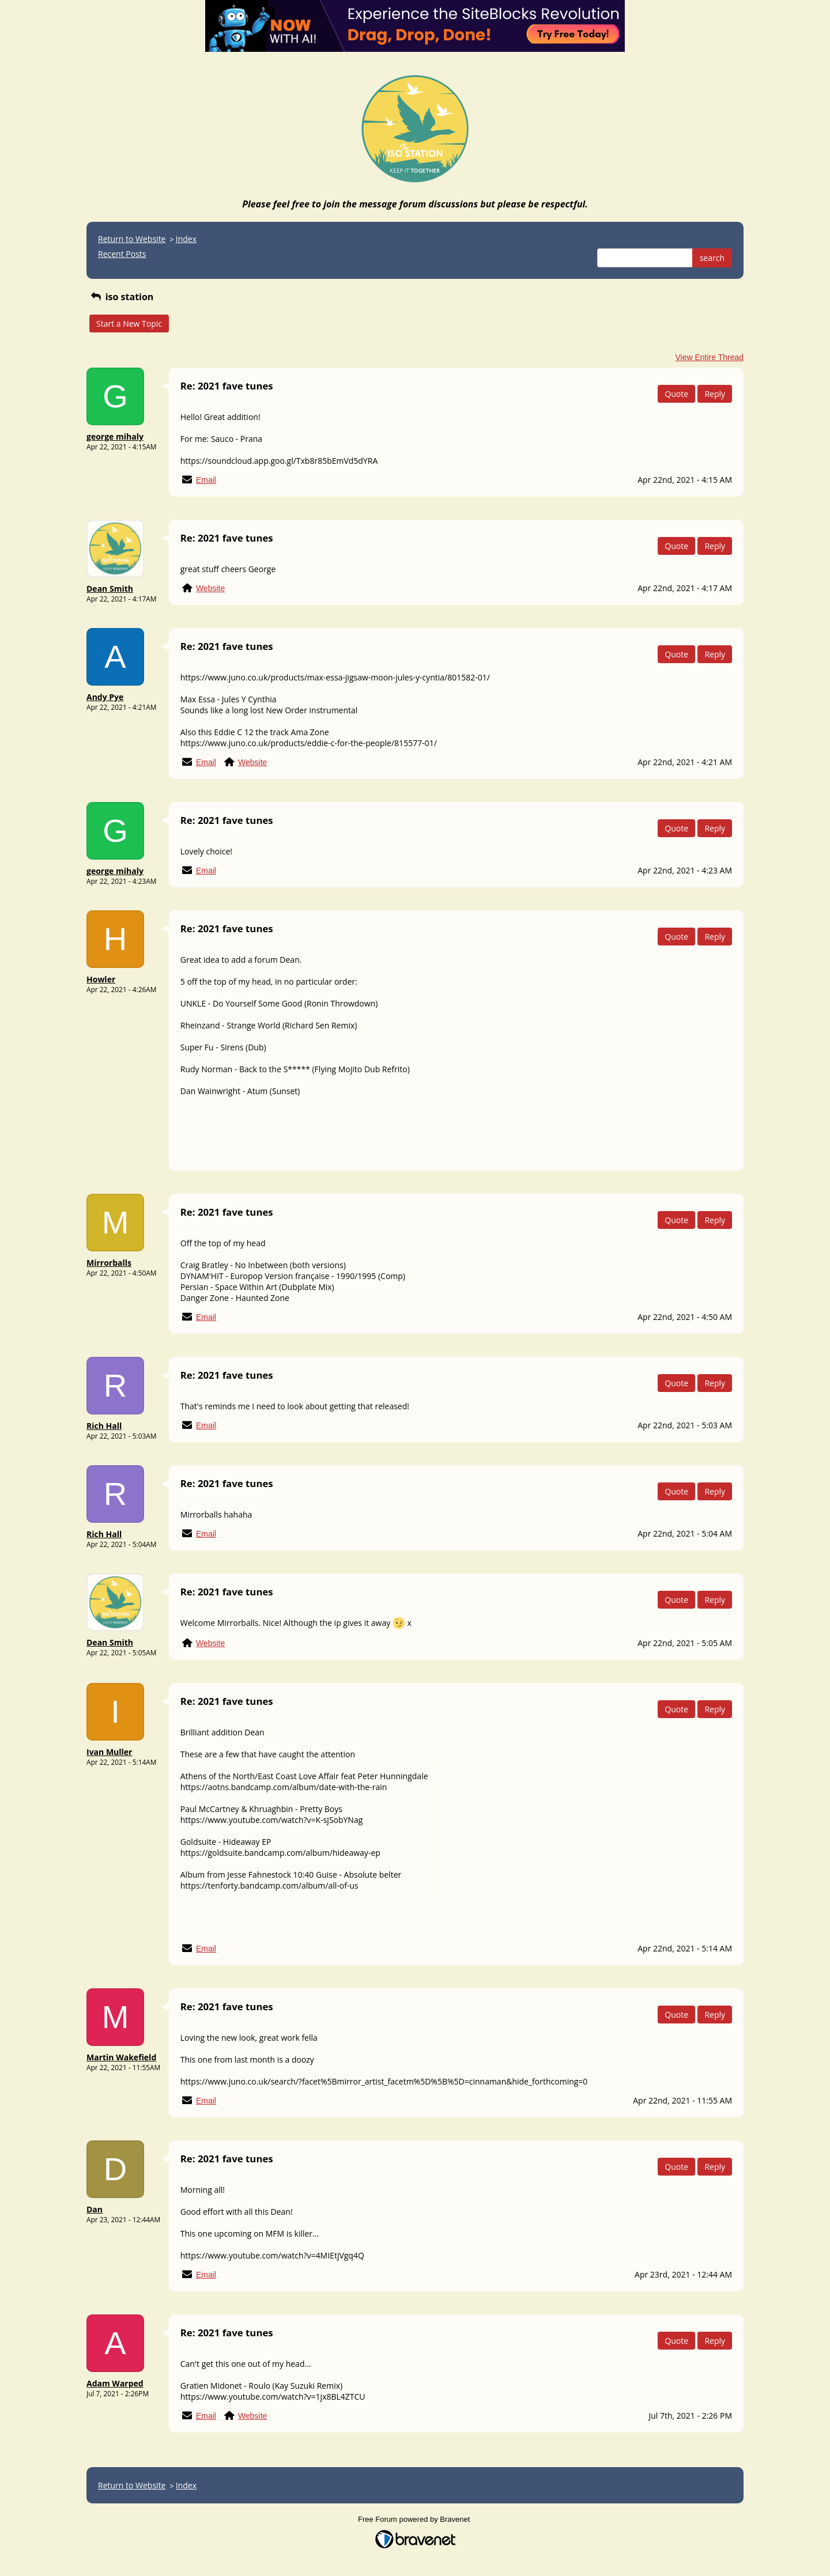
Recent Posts (122, 253)
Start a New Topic (129, 323)
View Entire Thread (709, 357)
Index (186, 238)
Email (206, 480)
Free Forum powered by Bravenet (415, 2519)
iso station (121, 296)
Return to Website (131, 238)
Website (210, 588)
